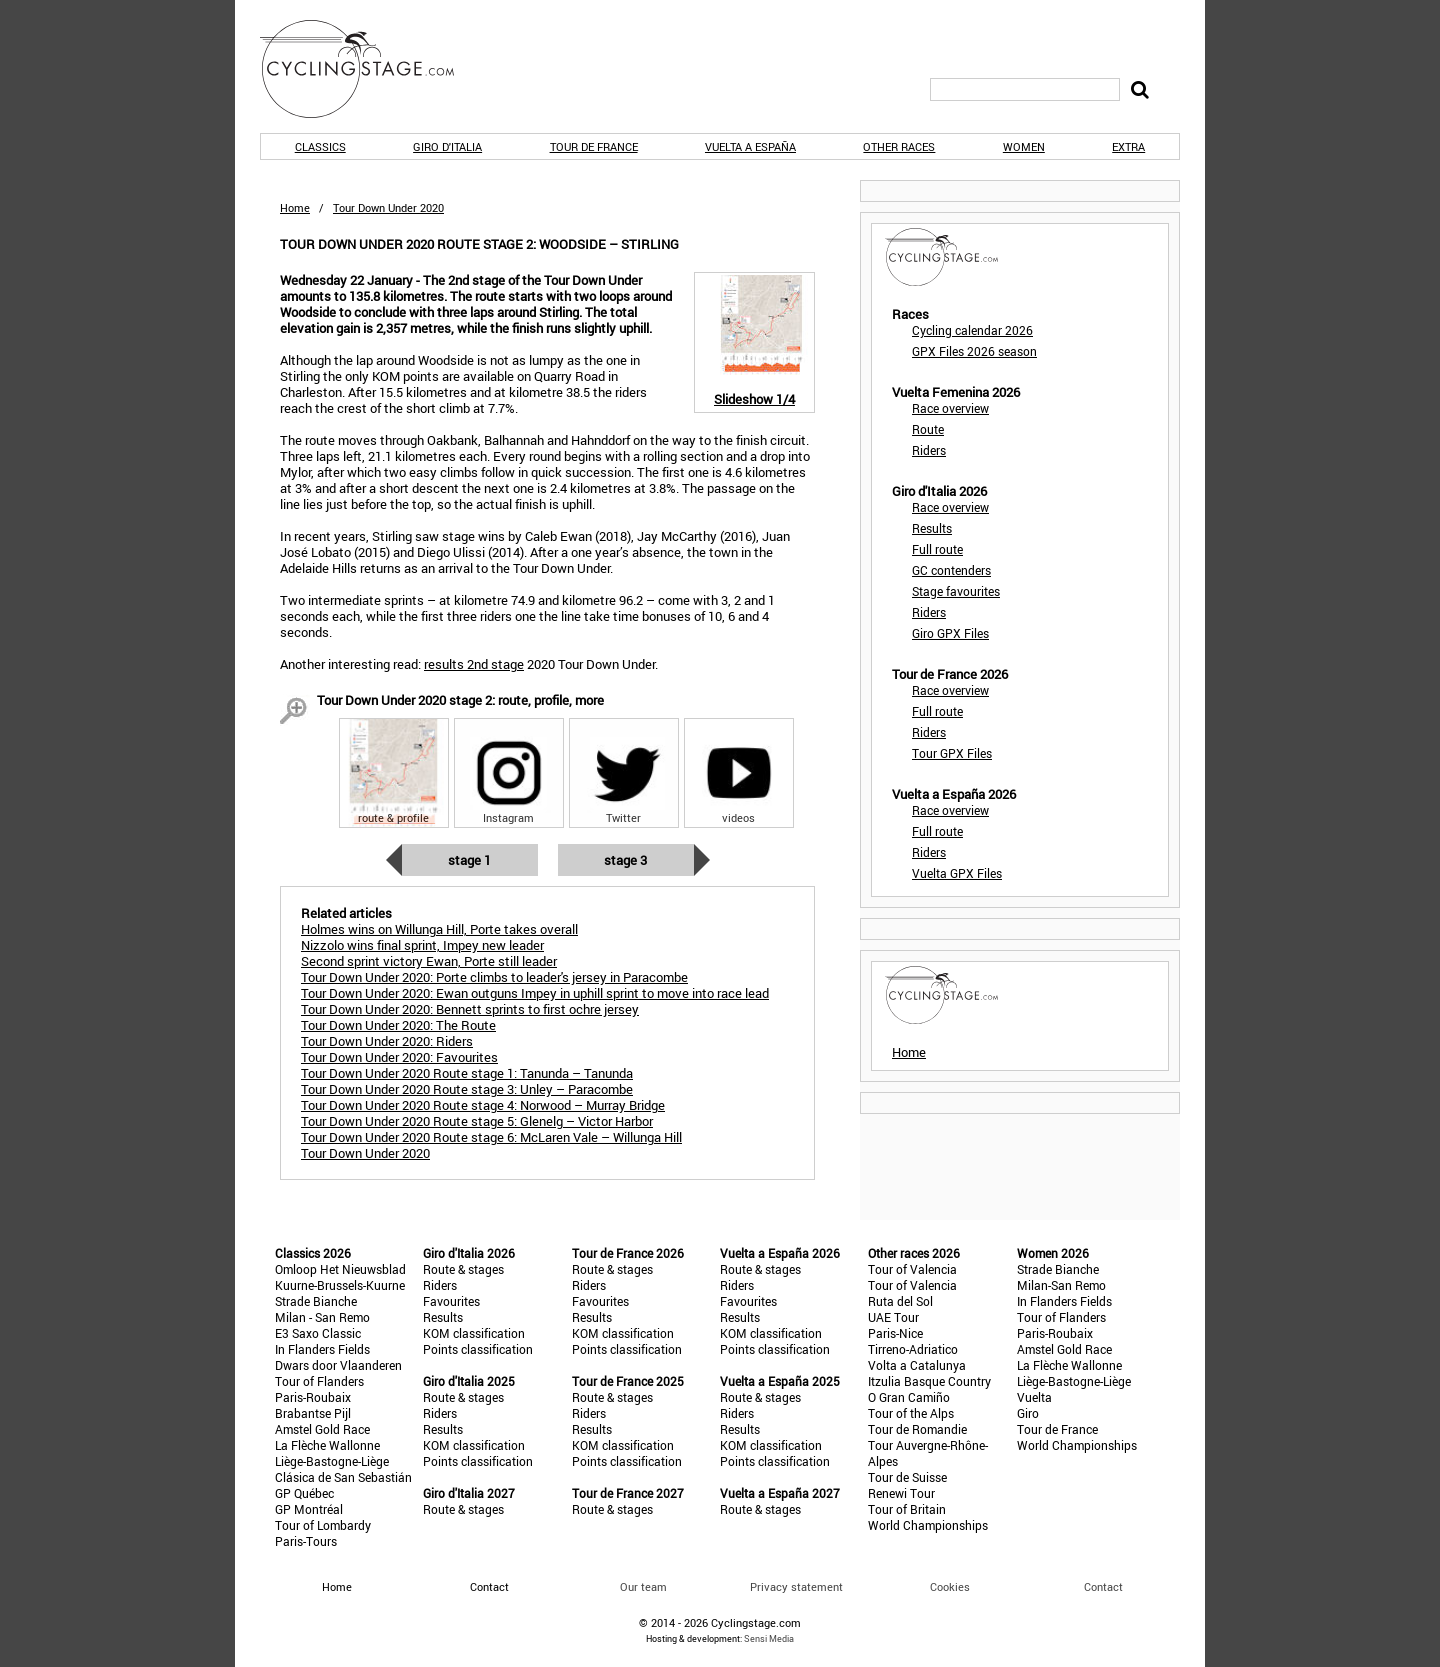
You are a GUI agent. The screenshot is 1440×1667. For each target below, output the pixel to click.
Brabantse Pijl (313, 1413)
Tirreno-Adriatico (913, 1349)
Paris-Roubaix (313, 1397)
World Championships (928, 1525)
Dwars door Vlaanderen (338, 1365)
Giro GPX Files (950, 633)
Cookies (950, 1586)
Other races (899, 146)
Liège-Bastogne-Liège (332, 1461)
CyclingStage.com (370, 69)
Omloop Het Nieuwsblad (340, 1269)
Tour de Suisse (907, 1477)
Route (928, 429)
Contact (1103, 1586)
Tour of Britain (907, 1509)
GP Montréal (309, 1509)
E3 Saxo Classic (318, 1333)
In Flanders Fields (322, 1349)
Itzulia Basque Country (929, 1381)
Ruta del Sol (900, 1301)
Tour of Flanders (319, 1381)
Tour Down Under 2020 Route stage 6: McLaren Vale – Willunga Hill (491, 1137)
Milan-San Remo (1061, 1285)
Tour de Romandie (917, 1429)
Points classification (478, 1349)
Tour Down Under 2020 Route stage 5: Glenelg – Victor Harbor (477, 1121)
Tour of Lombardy (323, 1525)
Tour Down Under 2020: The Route (398, 1025)
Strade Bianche (316, 1301)
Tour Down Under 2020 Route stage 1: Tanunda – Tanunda (467, 1073)
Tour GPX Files (952, 753)
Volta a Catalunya (917, 1365)
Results (932, 528)
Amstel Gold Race (322, 1429)
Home (295, 207)
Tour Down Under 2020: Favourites (399, 1057)
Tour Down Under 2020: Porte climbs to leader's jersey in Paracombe (494, 977)
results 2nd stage (474, 664)
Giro (1028, 1413)
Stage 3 (625, 860)
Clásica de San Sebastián (343, 1477)
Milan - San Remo (322, 1317)
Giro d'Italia (447, 146)
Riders (929, 450)
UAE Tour (893, 1317)
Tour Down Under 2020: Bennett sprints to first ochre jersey (470, 1009)
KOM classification (474, 1333)
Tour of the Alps (911, 1413)
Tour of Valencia (912, 1269)
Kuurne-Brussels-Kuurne (340, 1285)
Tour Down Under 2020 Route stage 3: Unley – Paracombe (467, 1089)
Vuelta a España (750, 146)
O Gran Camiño (909, 1397)
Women (1024, 146)
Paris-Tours (306, 1541)
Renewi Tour (901, 1493)
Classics (320, 146)
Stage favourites (956, 591)
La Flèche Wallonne (327, 1445)
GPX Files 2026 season (974, 351)
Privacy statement (796, 1586)
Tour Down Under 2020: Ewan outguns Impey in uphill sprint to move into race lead (535, 993)
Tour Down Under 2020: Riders (387, 1041)
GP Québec (304, 1493)
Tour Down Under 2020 (365, 1153)
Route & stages (463, 1269)
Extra (1128, 146)
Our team (643, 1586)
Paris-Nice (895, 1333)
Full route (937, 549)
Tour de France (594, 146)
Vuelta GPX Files (957, 873)
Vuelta (1034, 1397)
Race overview (950, 408)
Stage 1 (469, 860)
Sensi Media (769, 1638)
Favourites (451, 1301)
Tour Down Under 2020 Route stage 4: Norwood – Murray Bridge (483, 1105)
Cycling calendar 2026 (972, 330)
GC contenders (951, 570)
